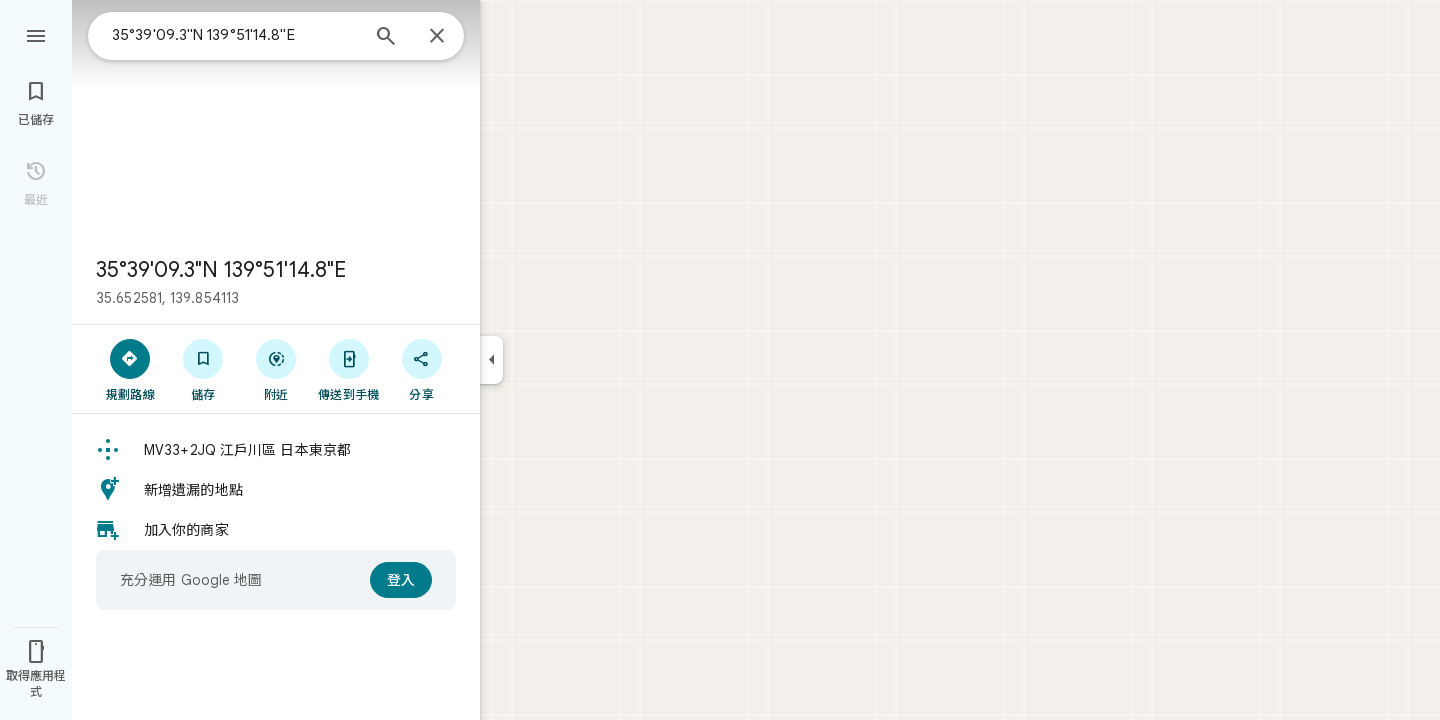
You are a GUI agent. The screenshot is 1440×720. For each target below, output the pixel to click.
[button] (276, 450)
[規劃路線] (130, 369)
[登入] (401, 580)
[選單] (36, 34)
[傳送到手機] (348, 369)
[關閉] (437, 37)
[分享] (421, 369)
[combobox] (235, 35)
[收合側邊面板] (491, 360)
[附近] (276, 369)
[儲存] (203, 369)
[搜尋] (386, 38)
